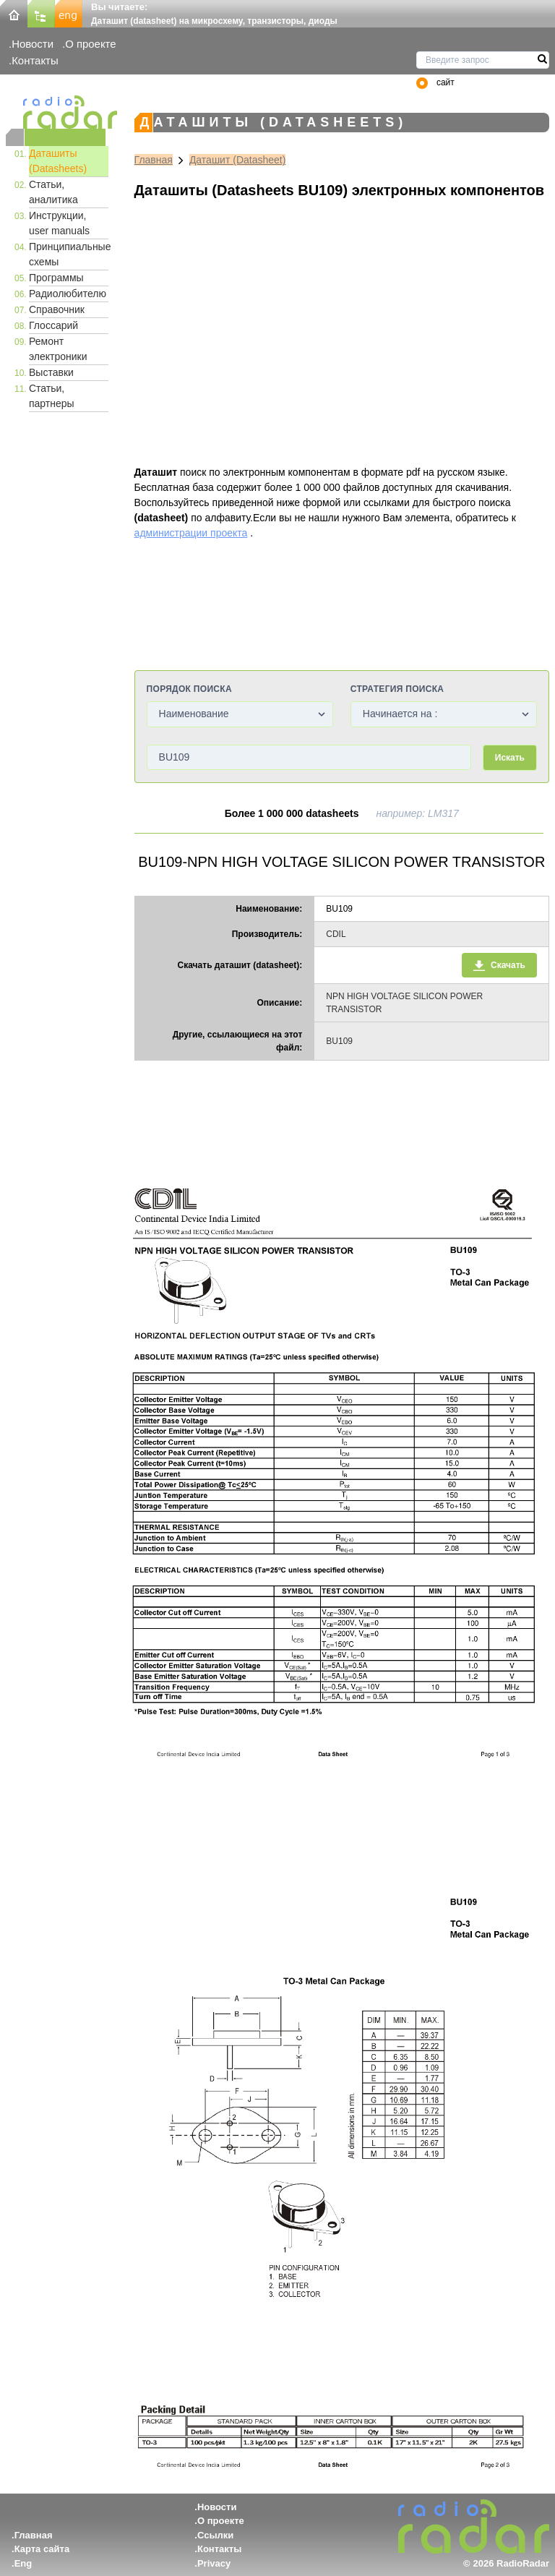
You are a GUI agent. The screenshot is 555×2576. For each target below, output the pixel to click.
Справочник (57, 309)
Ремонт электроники (58, 348)
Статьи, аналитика (53, 192)
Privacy (214, 2563)
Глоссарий (53, 325)
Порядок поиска (189, 689)
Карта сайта (42, 2548)
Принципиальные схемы (68, 254)
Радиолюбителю (67, 293)
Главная (153, 160)
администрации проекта (191, 533)
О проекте (90, 44)
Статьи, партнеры (51, 395)
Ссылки (215, 2535)
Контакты (35, 60)
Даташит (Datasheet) (237, 160)
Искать (510, 758)
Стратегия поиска (397, 689)
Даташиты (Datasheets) (58, 160)
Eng (23, 2563)
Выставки (51, 372)
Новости (32, 44)
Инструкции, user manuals (59, 223)
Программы (56, 277)
